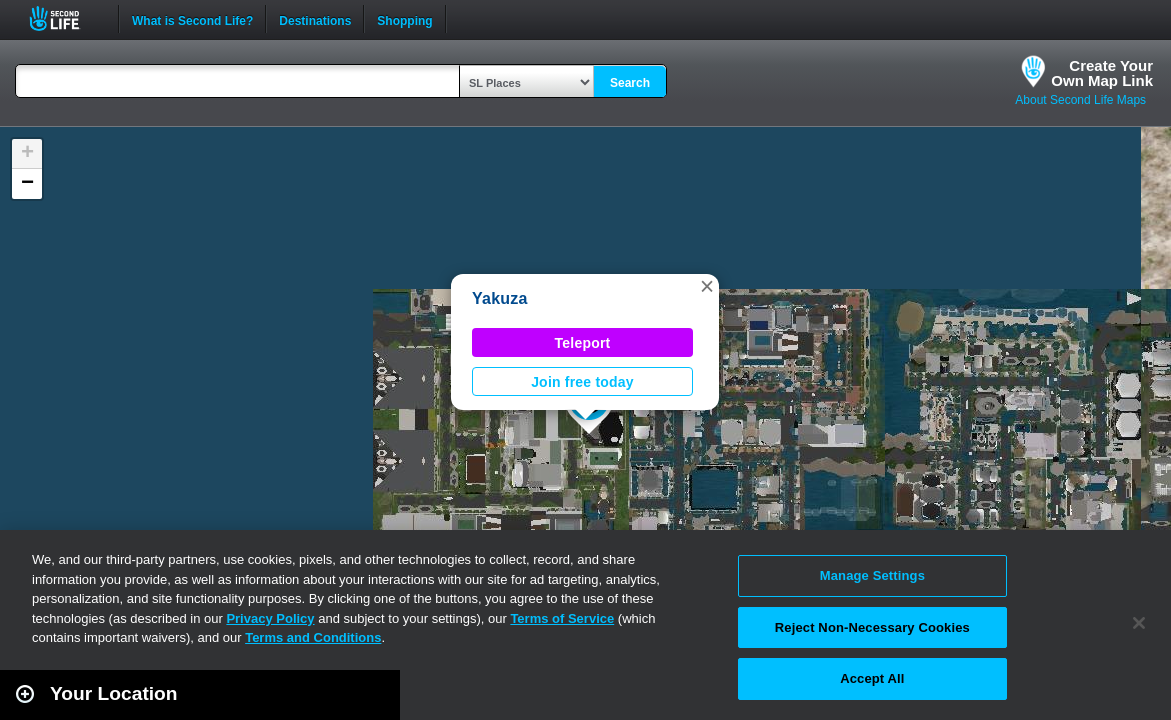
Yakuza (500, 298)
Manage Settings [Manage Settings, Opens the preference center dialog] (872, 575)
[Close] (1139, 623)
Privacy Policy (270, 618)
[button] (707, 286)
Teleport (583, 343)
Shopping (404, 19)
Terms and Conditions (313, 637)
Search (630, 83)
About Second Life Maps (1080, 100)
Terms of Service (562, 618)
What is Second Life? (192, 19)
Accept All (872, 678)
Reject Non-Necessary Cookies (872, 627)
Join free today (582, 382)
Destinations (315, 19)
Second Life (65, 18)
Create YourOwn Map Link (1102, 73)
